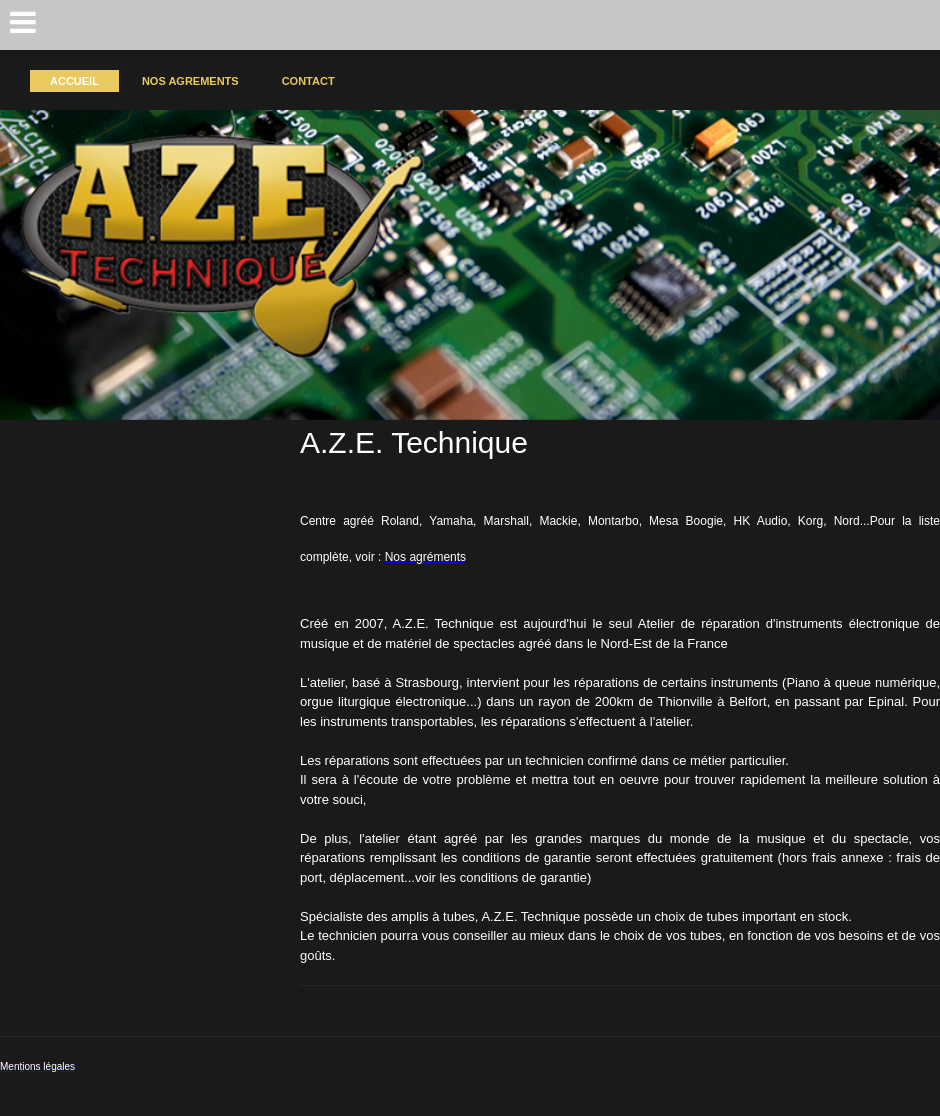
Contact (308, 81)
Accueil (74, 81)
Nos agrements (190, 81)
